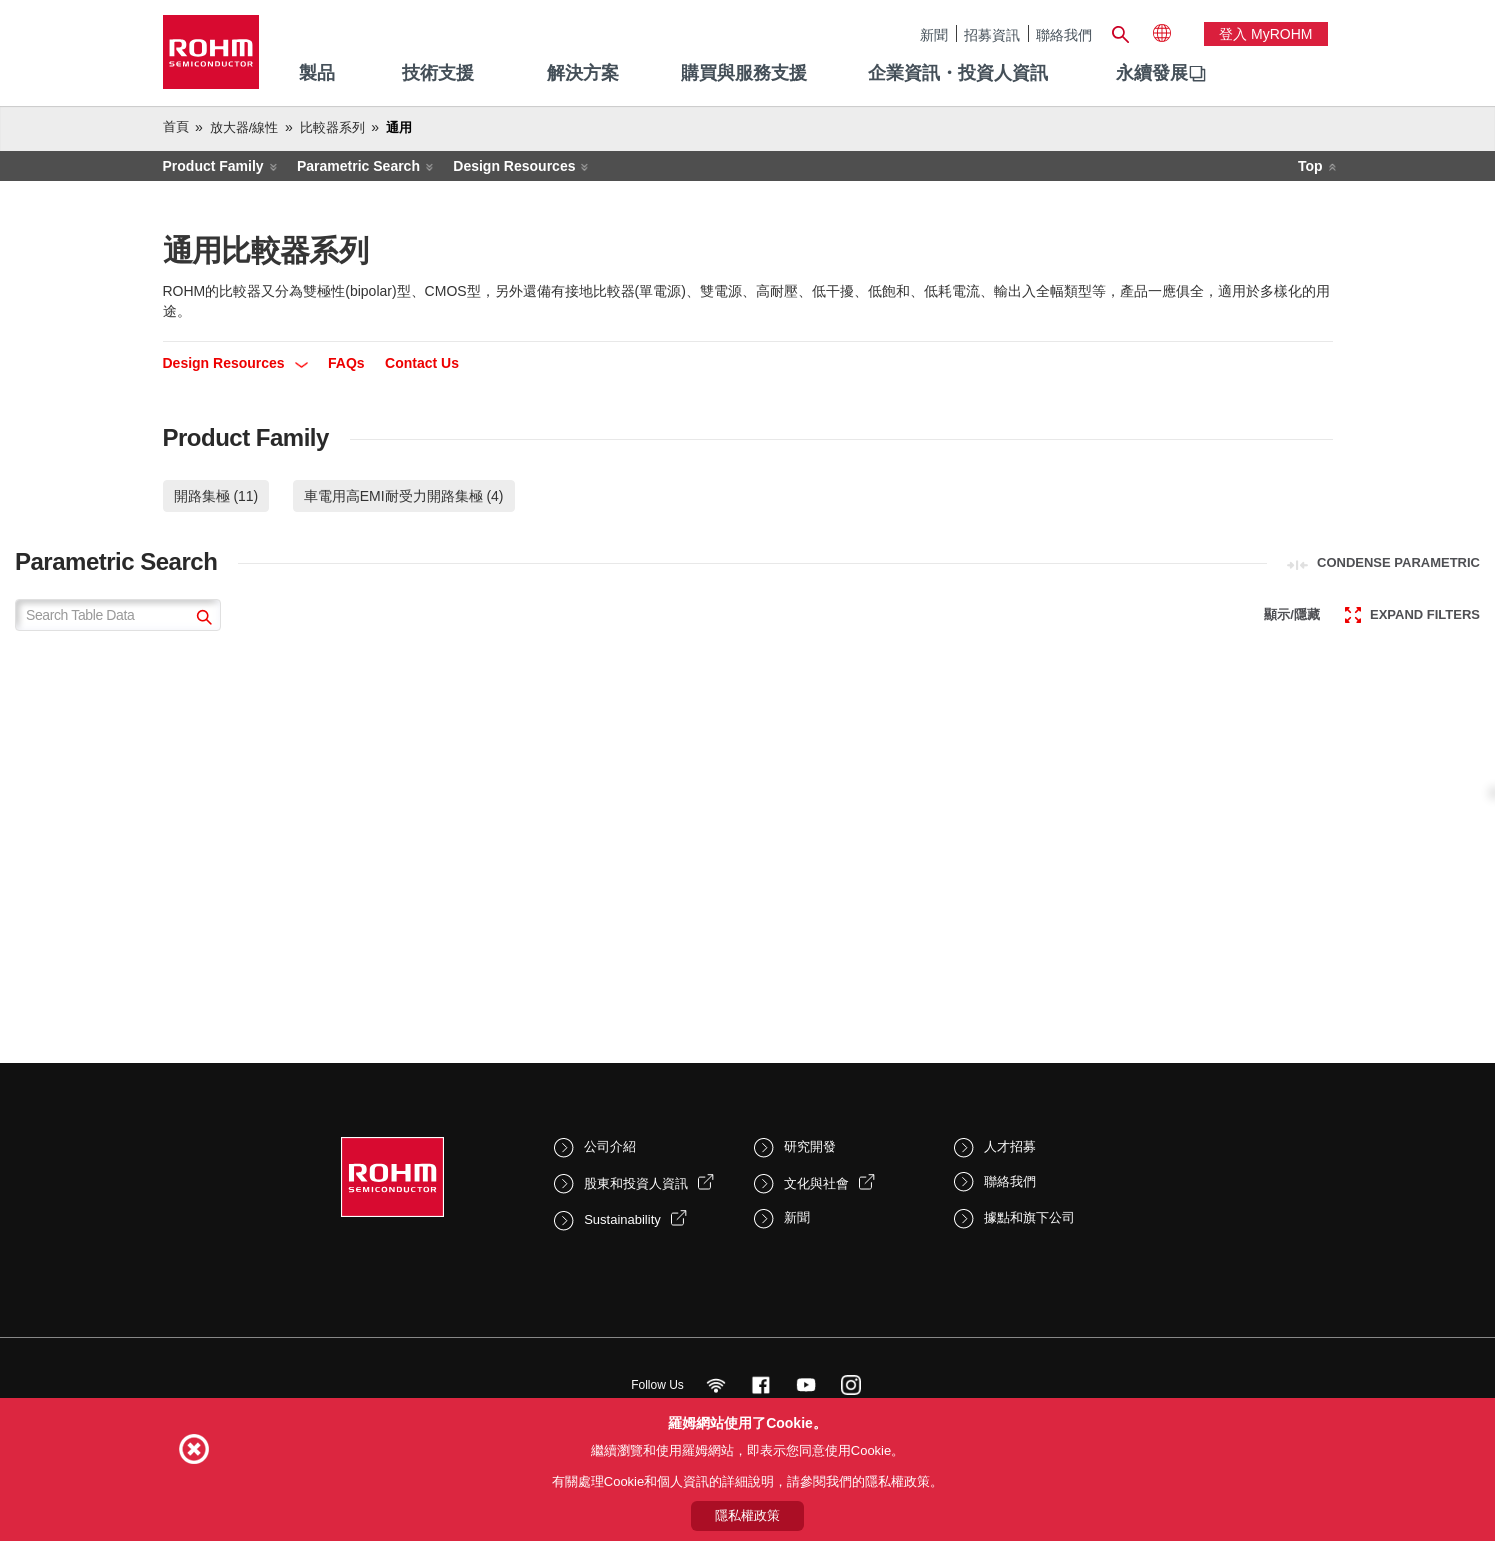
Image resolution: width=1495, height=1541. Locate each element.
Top (1310, 166)
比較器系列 (332, 127)
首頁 (176, 126)
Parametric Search (358, 166)
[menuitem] (1152, 74)
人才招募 (1010, 1146)
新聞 (934, 34)
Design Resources (514, 166)
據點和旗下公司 (1029, 1217)
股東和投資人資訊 (636, 1183)
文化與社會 (816, 1183)
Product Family (213, 166)
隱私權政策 (747, 1515)
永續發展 (1152, 73)
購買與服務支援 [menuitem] (744, 73)
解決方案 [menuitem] (583, 73)
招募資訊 (992, 34)
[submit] (201, 619)
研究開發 (810, 1146)
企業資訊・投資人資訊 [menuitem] (958, 73)
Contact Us (422, 363)
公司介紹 (610, 1146)
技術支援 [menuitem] (438, 73)
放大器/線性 (244, 127)
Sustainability (622, 1219)
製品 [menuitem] (317, 73)
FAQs (346, 363)
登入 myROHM (1265, 34)
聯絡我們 (1064, 34)
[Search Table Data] (118, 615)
